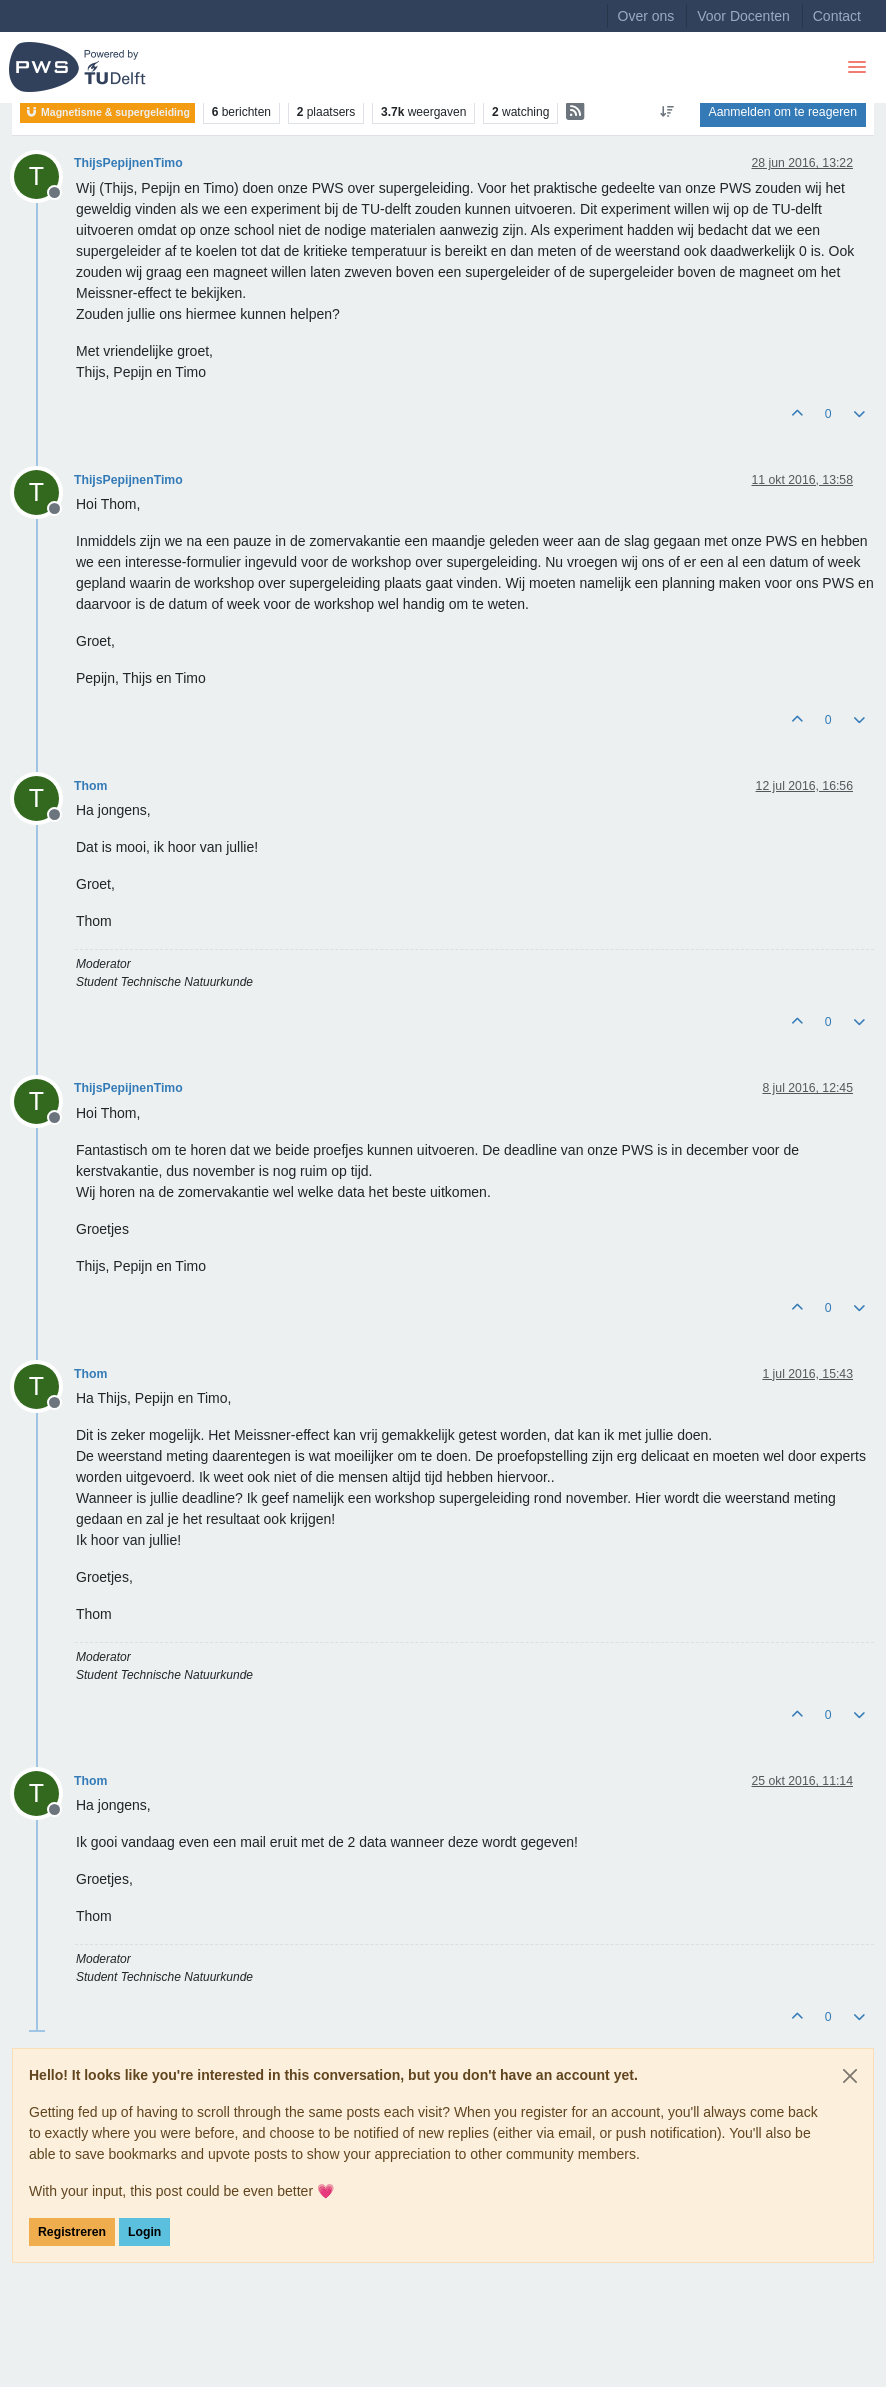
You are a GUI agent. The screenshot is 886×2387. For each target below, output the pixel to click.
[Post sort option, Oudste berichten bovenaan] (666, 112)
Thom (90, 786)
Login (144, 2232)
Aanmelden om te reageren (783, 112)
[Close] (850, 2076)
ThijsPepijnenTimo (128, 163)
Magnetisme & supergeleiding (107, 112)
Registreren (72, 2232)
